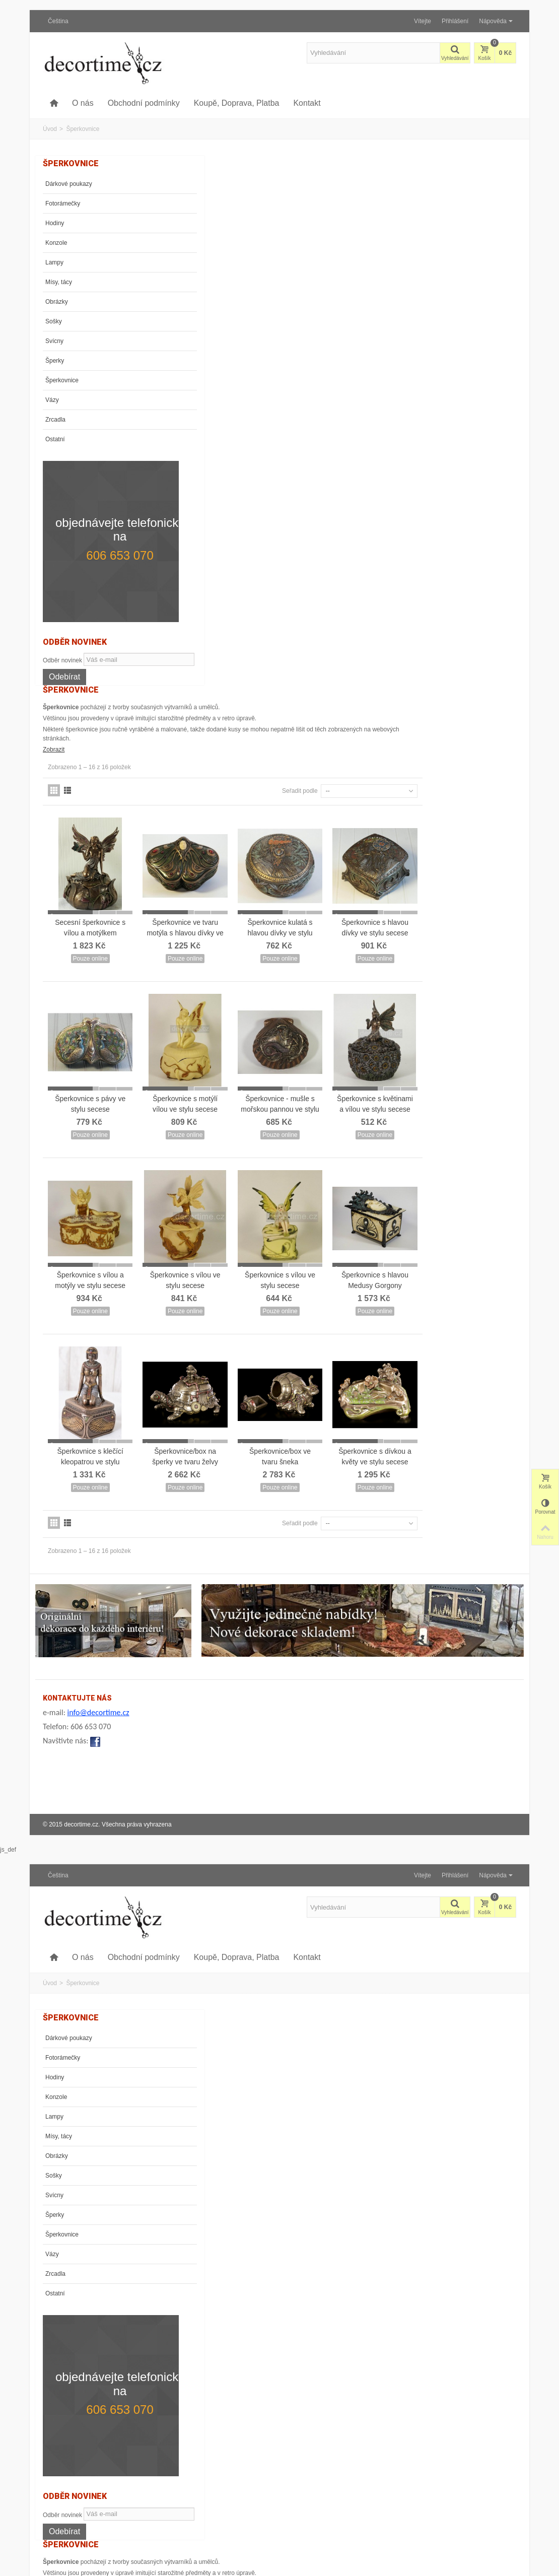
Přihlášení (455, 21)
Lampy (54, 262)
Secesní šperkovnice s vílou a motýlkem (209, 390)
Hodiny (54, 223)
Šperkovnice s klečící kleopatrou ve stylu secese (209, 900)
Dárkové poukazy (68, 183)
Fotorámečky (62, 203)
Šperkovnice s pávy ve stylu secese (209, 558)
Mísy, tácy (58, 282)
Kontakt (306, 103)
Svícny (54, 341)
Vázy (52, 399)
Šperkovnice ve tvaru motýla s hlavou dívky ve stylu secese (296, 395)
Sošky (53, 321)
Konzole (56, 242)
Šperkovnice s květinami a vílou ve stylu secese (472, 563)
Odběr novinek (62, 623)
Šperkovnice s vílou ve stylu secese (296, 726)
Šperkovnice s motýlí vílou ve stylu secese (296, 558)
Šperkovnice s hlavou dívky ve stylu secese (472, 390)
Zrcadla (55, 419)
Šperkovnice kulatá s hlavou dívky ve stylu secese (384, 395)
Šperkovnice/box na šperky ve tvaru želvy (297, 895)
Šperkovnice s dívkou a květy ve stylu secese (472, 900)
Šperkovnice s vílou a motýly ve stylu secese (209, 726)
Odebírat (64, 654)
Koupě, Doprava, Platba (237, 103)
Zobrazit (176, 220)
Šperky (54, 360)
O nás (83, 103)
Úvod (50, 128)
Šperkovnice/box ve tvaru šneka (384, 895)
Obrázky (56, 301)
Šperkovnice (62, 380)
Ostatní (55, 439)
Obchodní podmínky (144, 103)
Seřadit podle (393, 261)
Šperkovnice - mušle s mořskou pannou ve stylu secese (385, 563)
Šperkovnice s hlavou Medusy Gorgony (472, 726)
